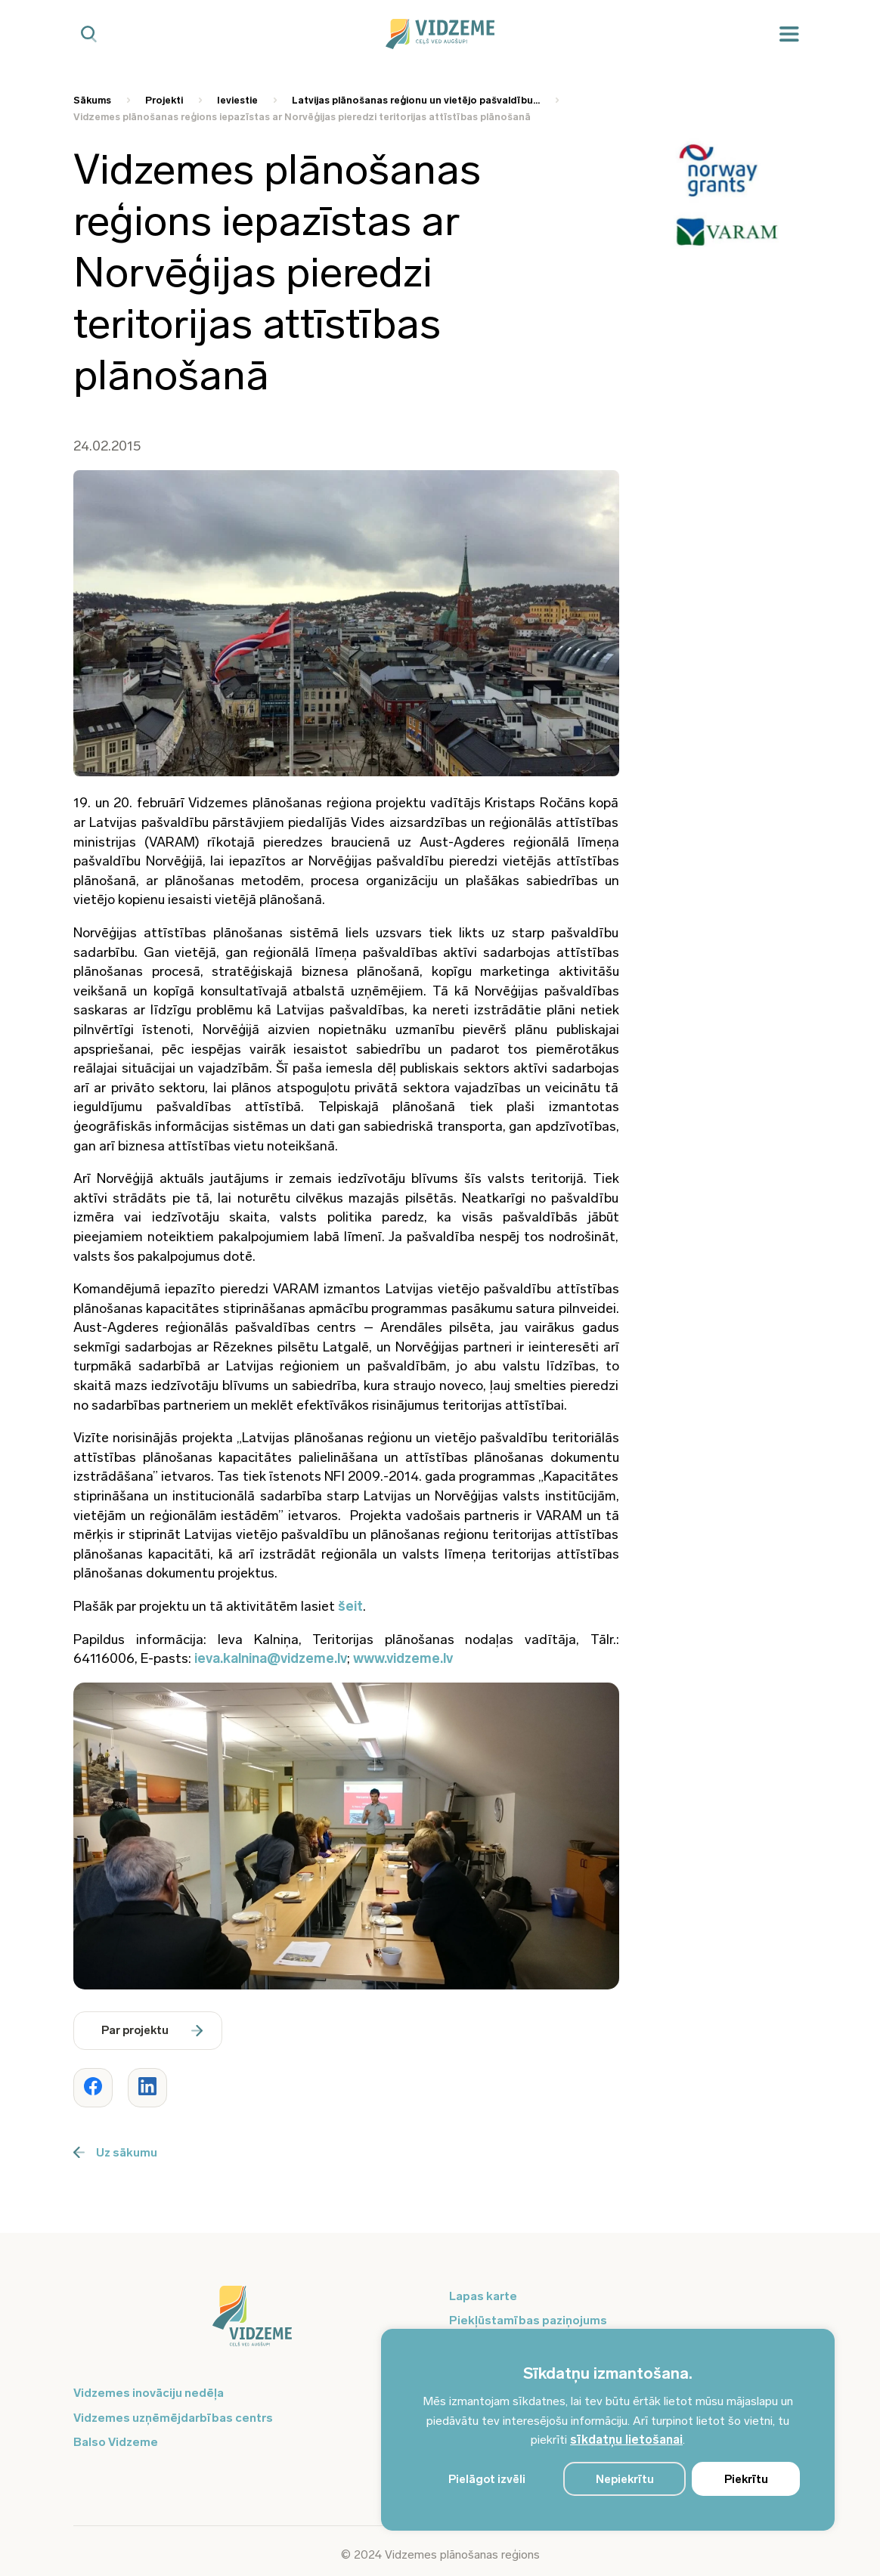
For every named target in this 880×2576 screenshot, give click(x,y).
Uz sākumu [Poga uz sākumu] (115, 2152)
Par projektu (152, 2030)
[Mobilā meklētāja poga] (88, 34)
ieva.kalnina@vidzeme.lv (270, 1658)
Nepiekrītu (625, 2479)
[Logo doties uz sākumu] (252, 2323)
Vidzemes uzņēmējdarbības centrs (173, 2417)
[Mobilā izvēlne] (789, 34)
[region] (608, 2430)
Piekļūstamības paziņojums (528, 2320)
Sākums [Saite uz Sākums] (92, 100)
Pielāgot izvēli (486, 2479)
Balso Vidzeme (115, 2442)
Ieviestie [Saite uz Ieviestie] (237, 100)
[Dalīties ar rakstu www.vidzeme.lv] (93, 2087)
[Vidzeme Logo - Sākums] (440, 34)
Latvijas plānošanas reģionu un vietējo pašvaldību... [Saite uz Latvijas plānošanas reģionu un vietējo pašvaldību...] (416, 100)
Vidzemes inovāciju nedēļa (148, 2393)
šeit (350, 1606)
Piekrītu (746, 2479)
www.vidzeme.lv (403, 1658)
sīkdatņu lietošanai (626, 2439)
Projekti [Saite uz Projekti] (164, 100)
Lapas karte (483, 2296)
